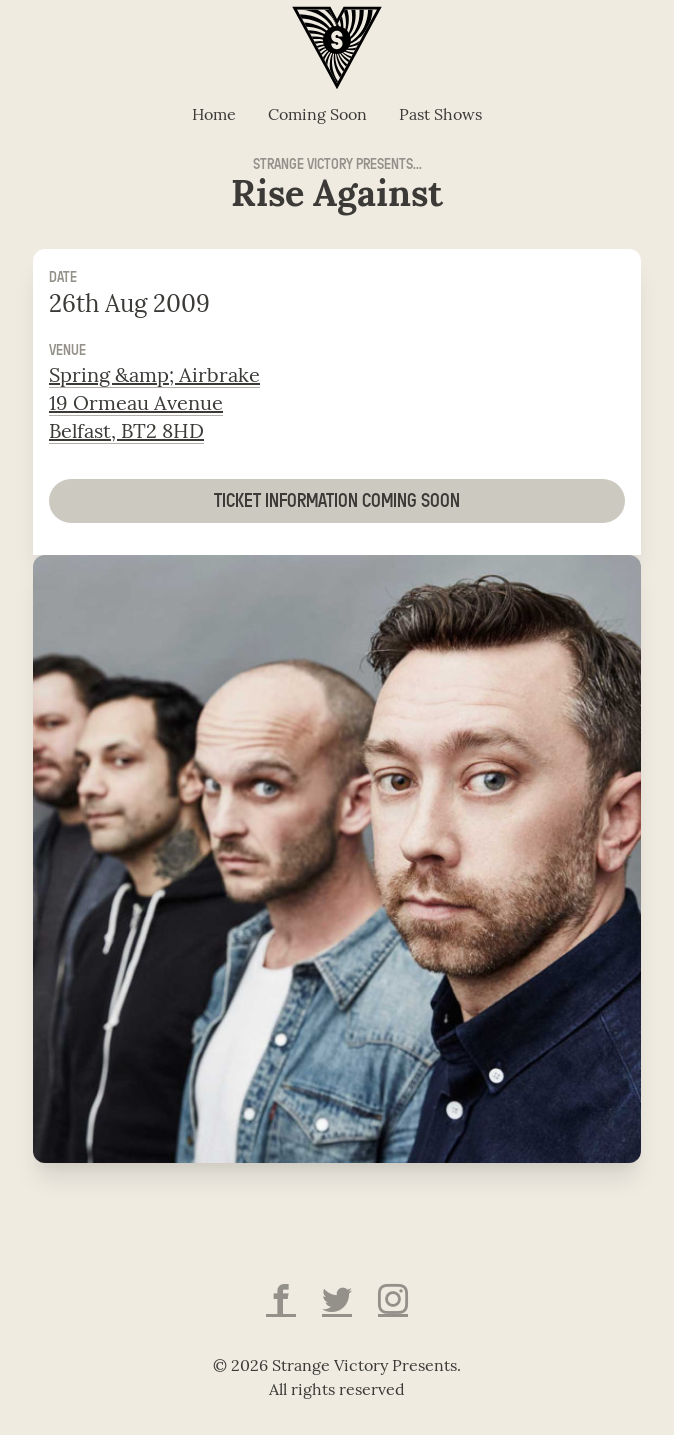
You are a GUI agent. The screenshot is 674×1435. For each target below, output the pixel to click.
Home (214, 116)
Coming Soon (317, 116)
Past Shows (440, 116)
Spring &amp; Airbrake (154, 377)
